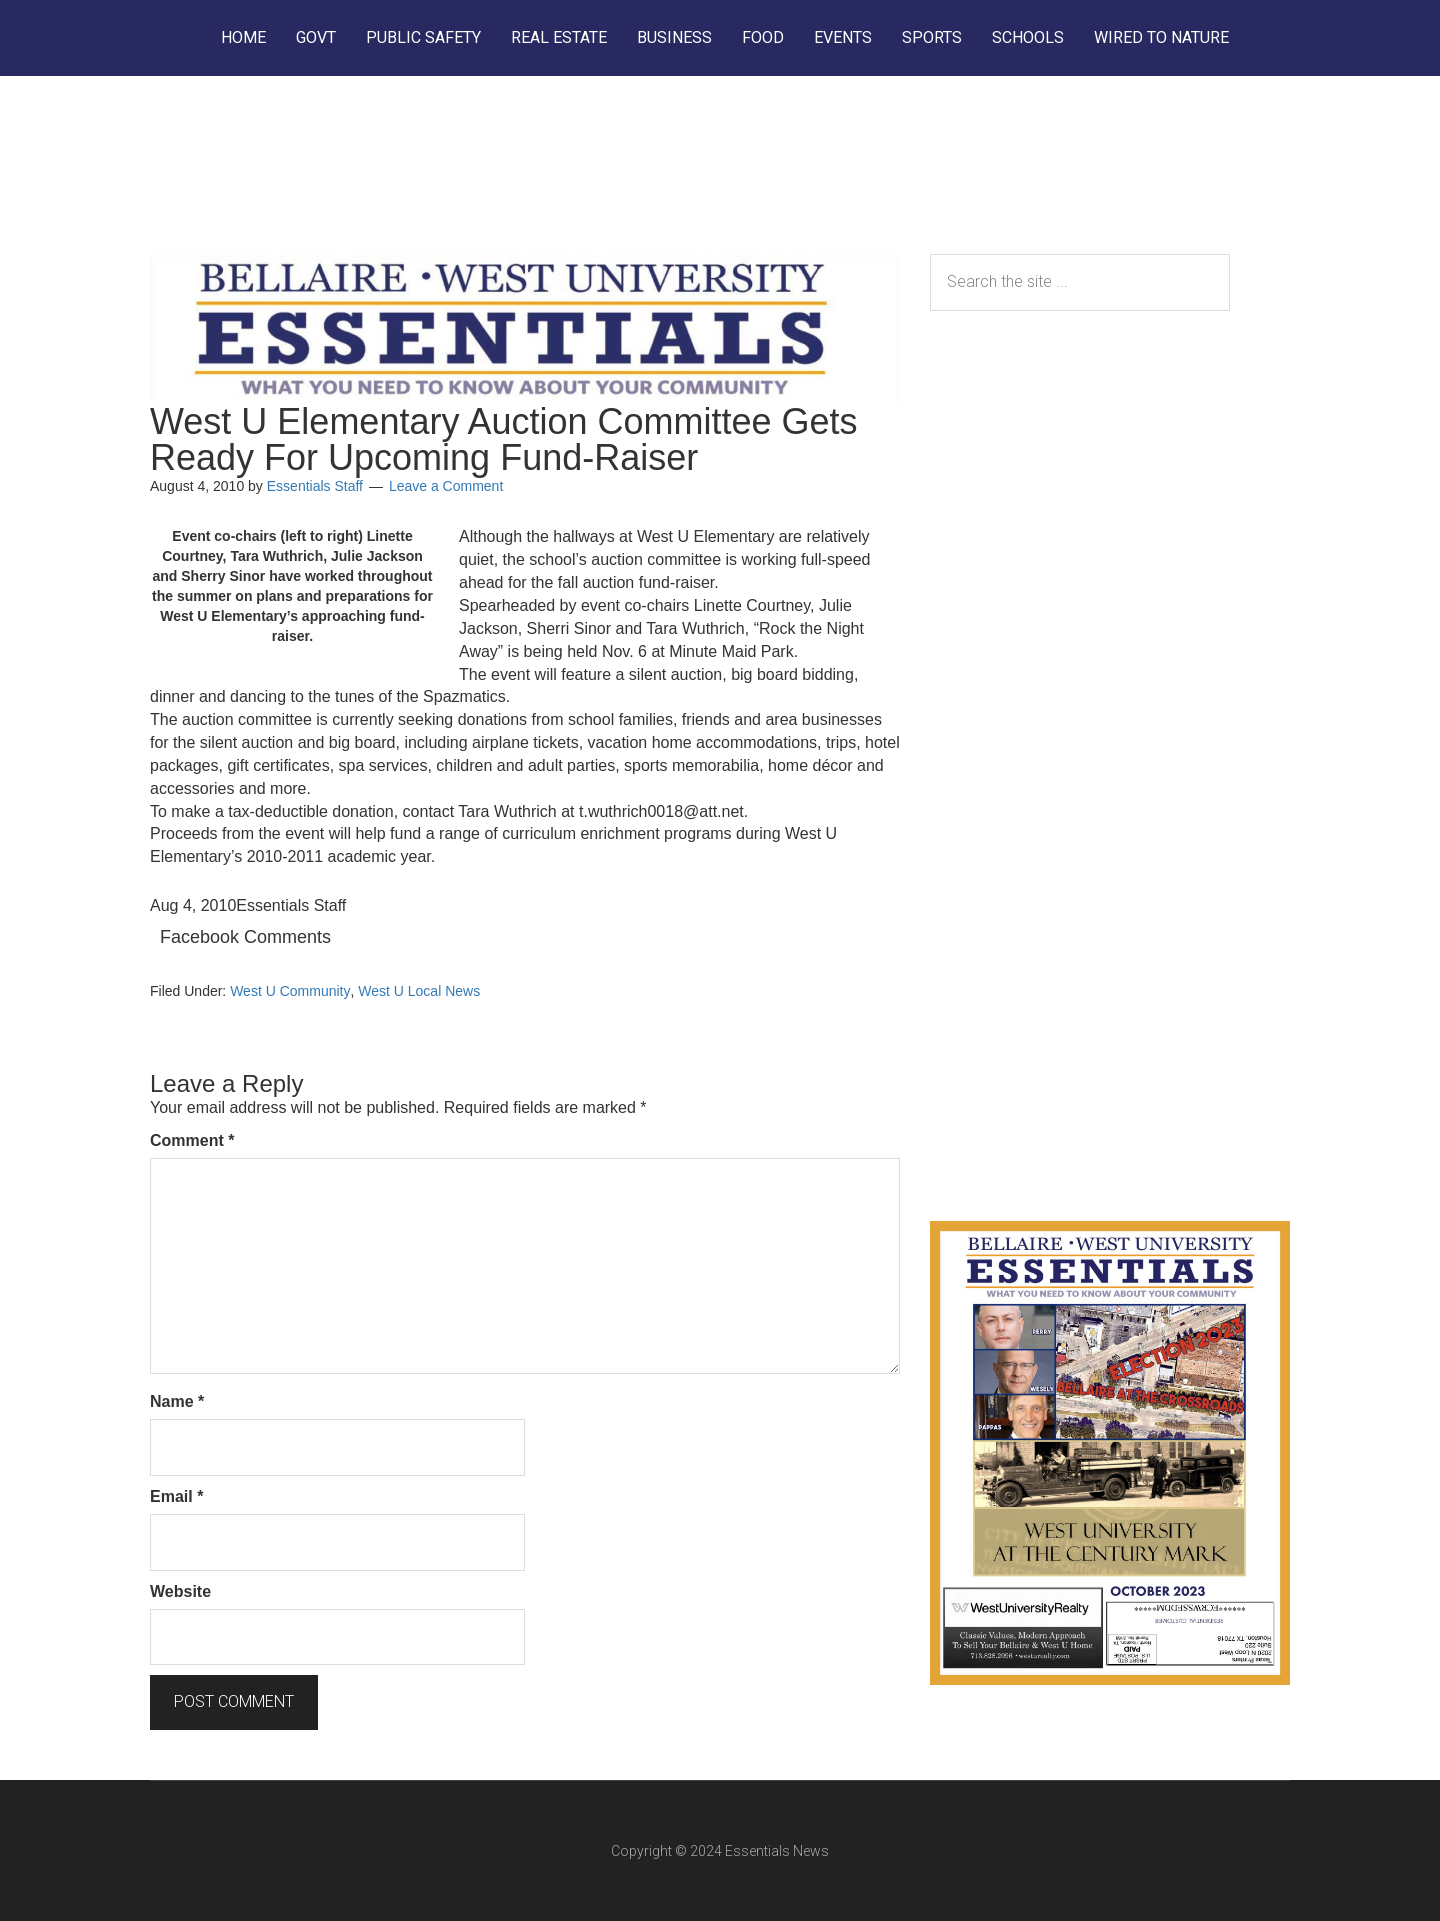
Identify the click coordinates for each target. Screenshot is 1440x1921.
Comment (192, 1140)
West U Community (290, 991)
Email (176, 1496)
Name (177, 1401)
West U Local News (419, 991)
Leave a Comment (446, 486)
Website (180, 1591)
